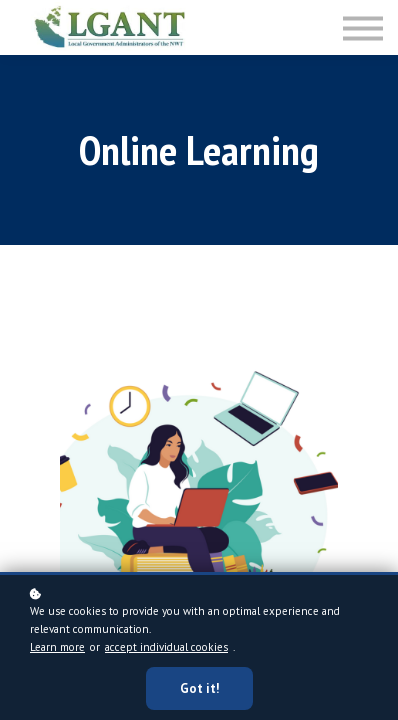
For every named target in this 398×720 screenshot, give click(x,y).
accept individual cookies (166, 647)
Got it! (199, 688)
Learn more (57, 647)
